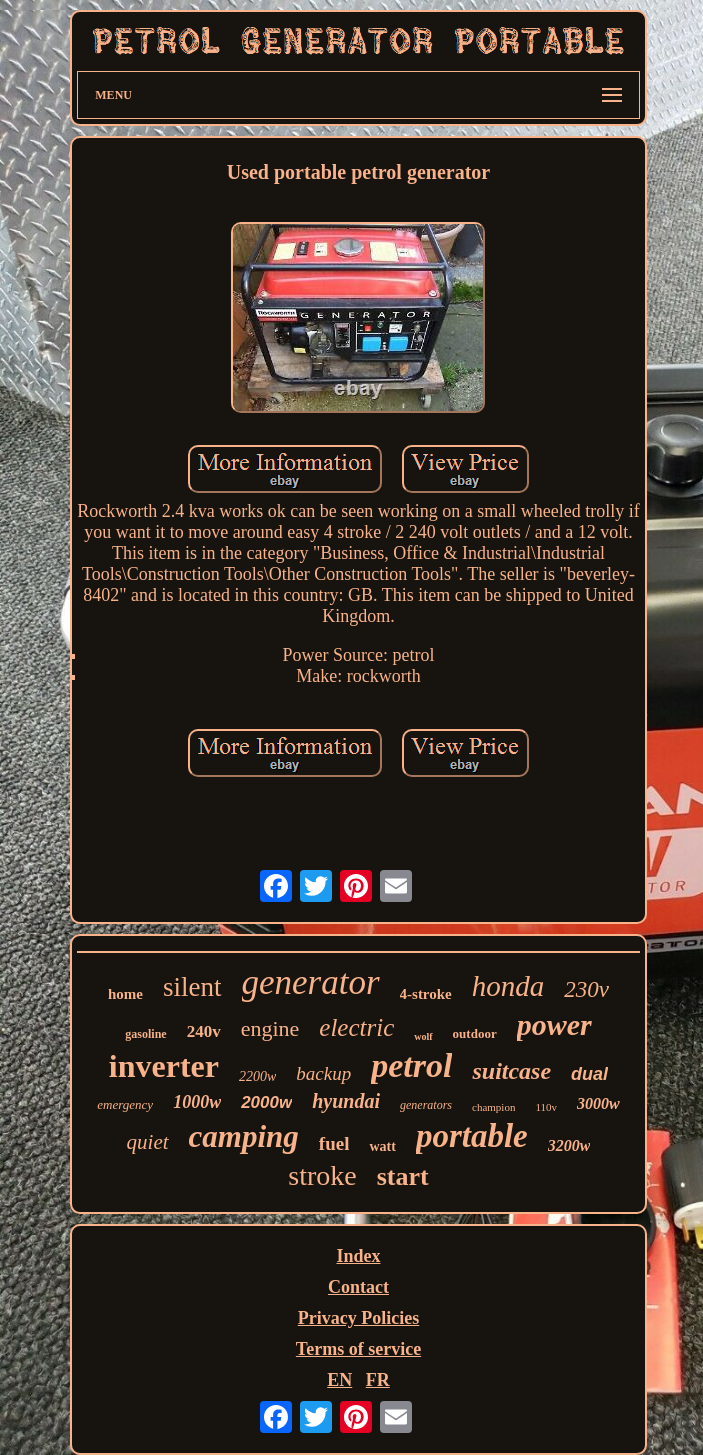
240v (204, 1031)
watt (382, 1146)
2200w (257, 1076)
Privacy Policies (358, 1318)
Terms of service (358, 1349)
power (554, 1024)
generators (426, 1105)
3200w (569, 1145)
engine (270, 1028)
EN (339, 1380)
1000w (197, 1102)
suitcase (511, 1071)
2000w (266, 1102)
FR (378, 1380)
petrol (411, 1065)
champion (493, 1107)
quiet (148, 1142)
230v (586, 989)
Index (358, 1256)
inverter (164, 1066)
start (403, 1176)
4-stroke (426, 994)
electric (356, 1027)
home (125, 994)
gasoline (145, 1034)
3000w (598, 1103)
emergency (125, 1104)
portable (472, 1136)
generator (311, 982)
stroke (322, 1175)
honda (508, 986)
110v (546, 1107)
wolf (423, 1036)
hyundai (346, 1101)
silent (192, 987)
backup (323, 1073)
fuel (334, 1143)
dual (589, 1074)
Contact (358, 1287)
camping (244, 1136)
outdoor (475, 1033)
